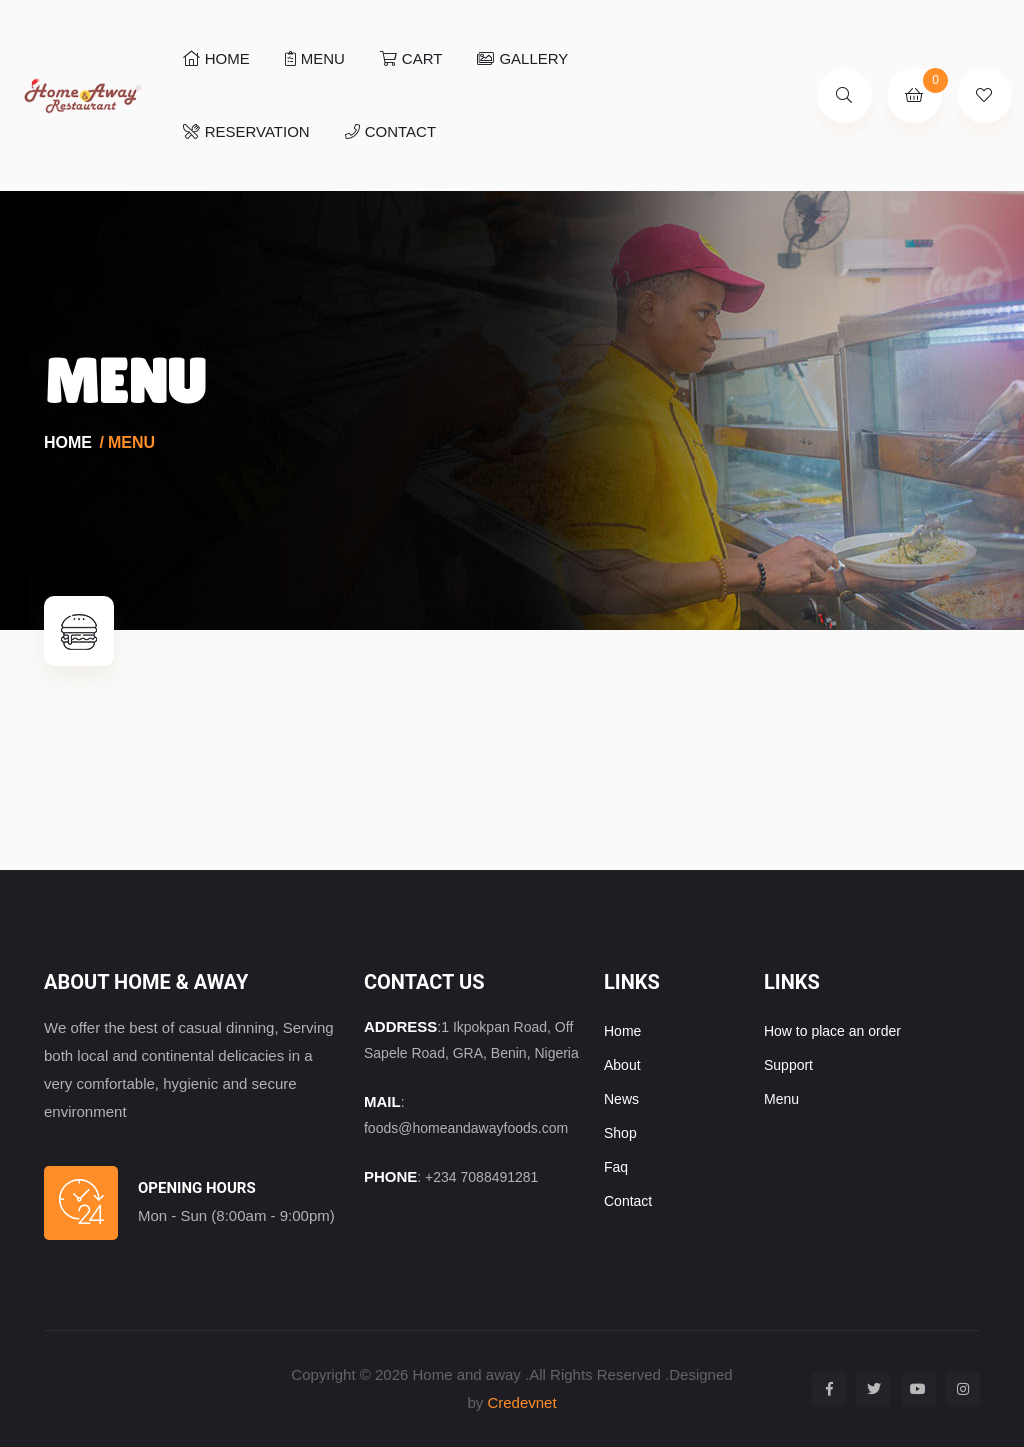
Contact (390, 131)
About (622, 1065)
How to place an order (832, 1031)
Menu (315, 58)
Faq (616, 1167)
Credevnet (521, 1402)
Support (788, 1065)
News (621, 1099)
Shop (620, 1133)
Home (68, 442)
